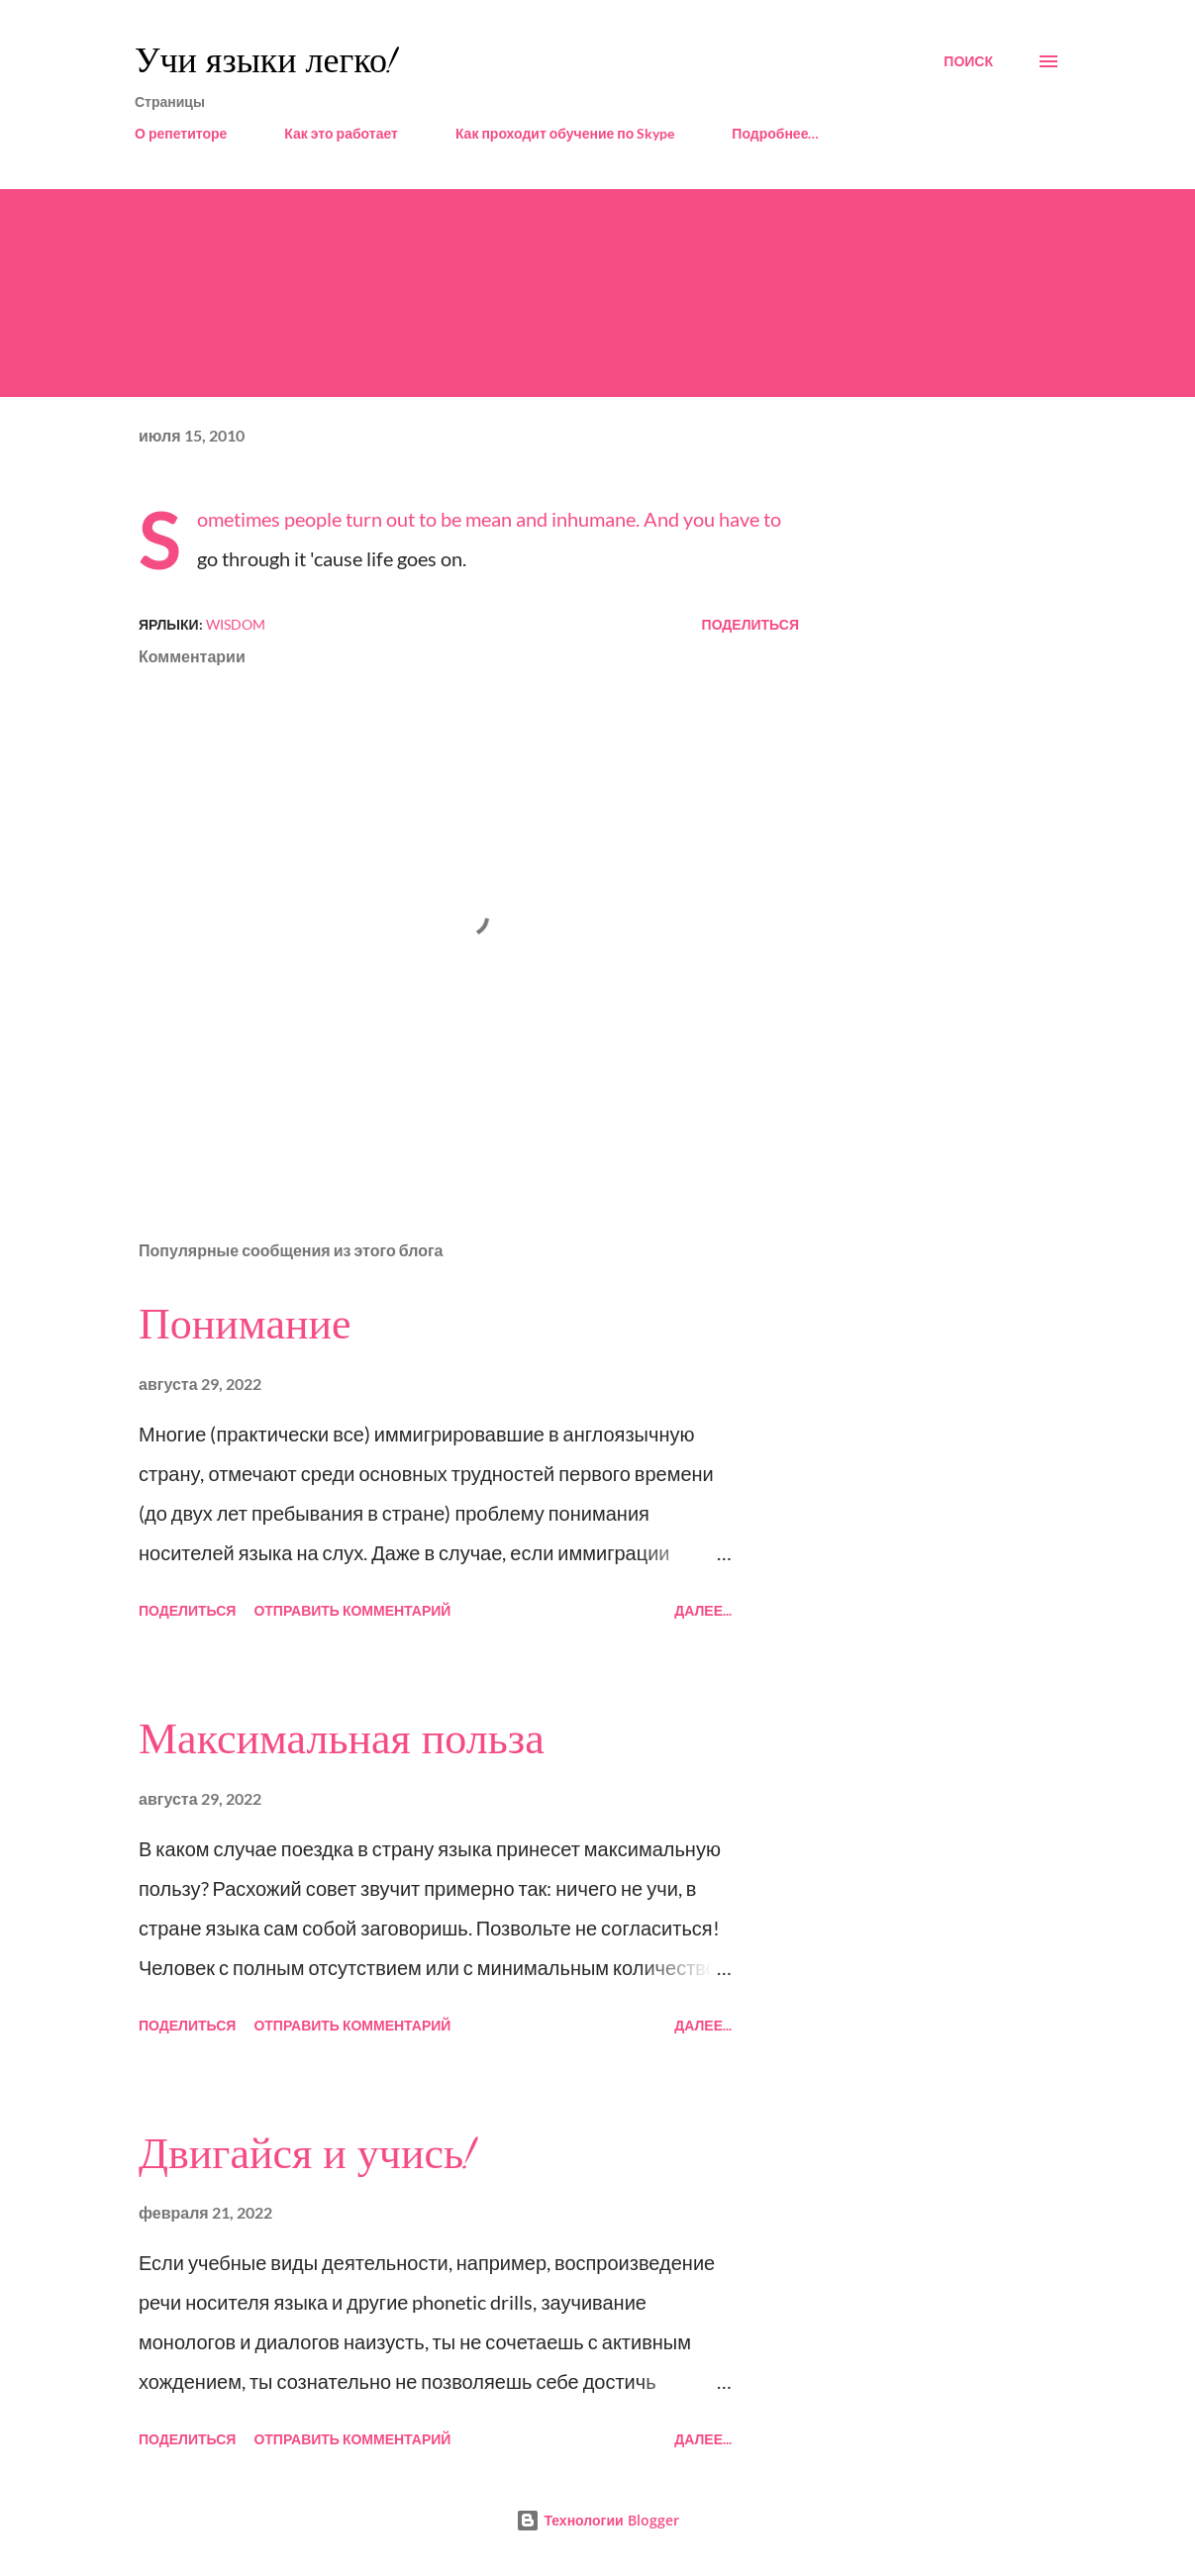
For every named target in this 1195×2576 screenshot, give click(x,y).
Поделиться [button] (750, 624)
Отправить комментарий (351, 1610)
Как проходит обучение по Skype (564, 133)
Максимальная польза (342, 1739)
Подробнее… (775, 133)
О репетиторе (181, 133)
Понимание (245, 1324)
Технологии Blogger (597, 2520)
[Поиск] (968, 61)
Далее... (703, 1610)
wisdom (235, 624)
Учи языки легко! (265, 61)
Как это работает (341, 133)
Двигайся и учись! (306, 2154)
